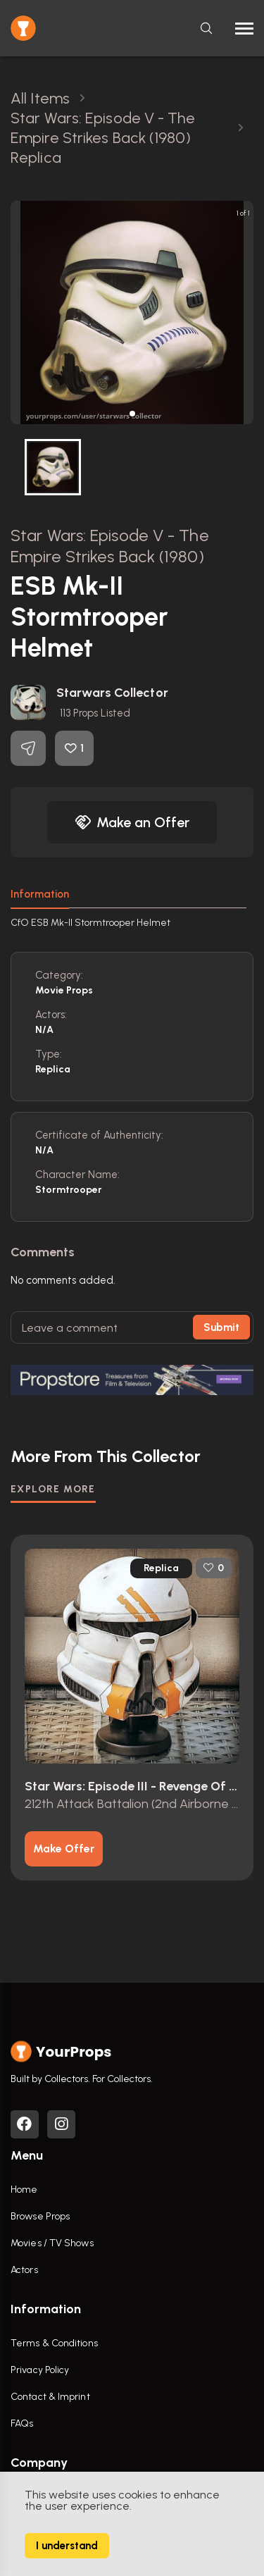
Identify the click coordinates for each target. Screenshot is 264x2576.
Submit (221, 1327)
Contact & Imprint (50, 2397)
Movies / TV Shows (52, 2243)
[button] (132, 413)
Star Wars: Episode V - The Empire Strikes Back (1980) (110, 545)
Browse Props (40, 2216)
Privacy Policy (40, 2370)
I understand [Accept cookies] (67, 2545)
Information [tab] (40, 894)
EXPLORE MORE (53, 1489)
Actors (24, 2270)
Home (24, 2190)
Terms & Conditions (54, 2343)
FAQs (22, 2423)
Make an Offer (132, 822)
